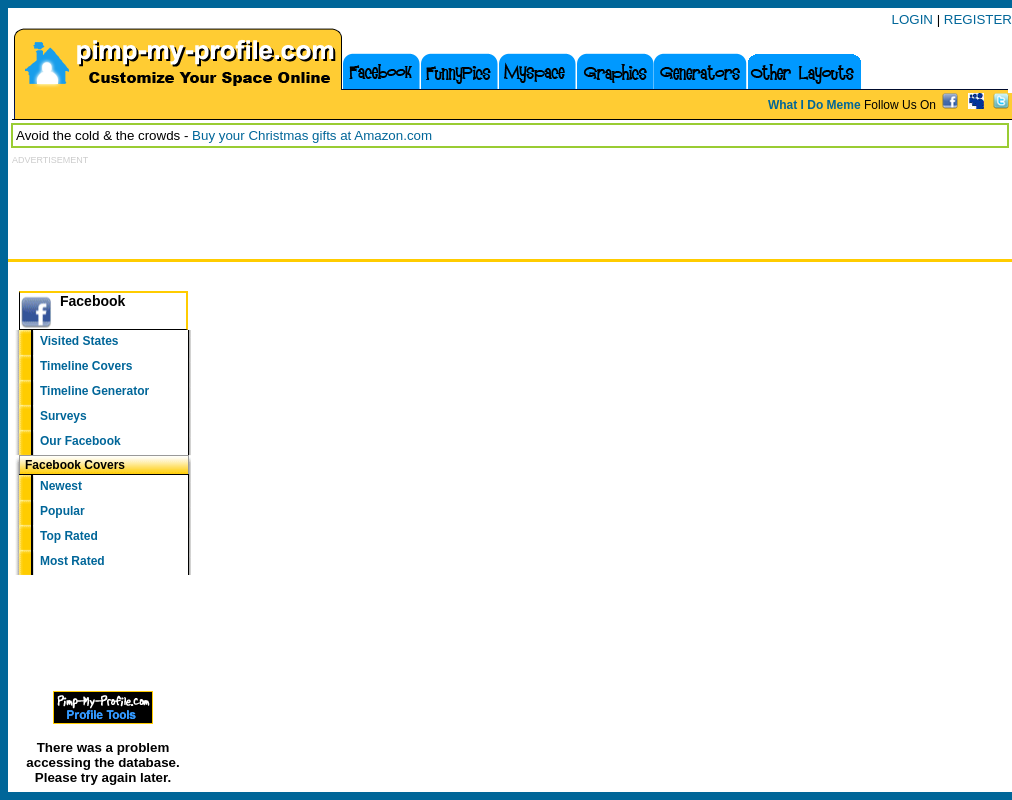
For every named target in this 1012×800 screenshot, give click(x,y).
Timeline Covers (86, 366)
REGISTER (978, 19)
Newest (61, 486)
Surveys (63, 416)
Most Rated (72, 561)
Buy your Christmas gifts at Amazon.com (312, 135)
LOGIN (912, 19)
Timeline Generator (94, 391)
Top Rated (69, 536)
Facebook (92, 301)
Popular (62, 511)
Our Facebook (80, 441)
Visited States (79, 341)
